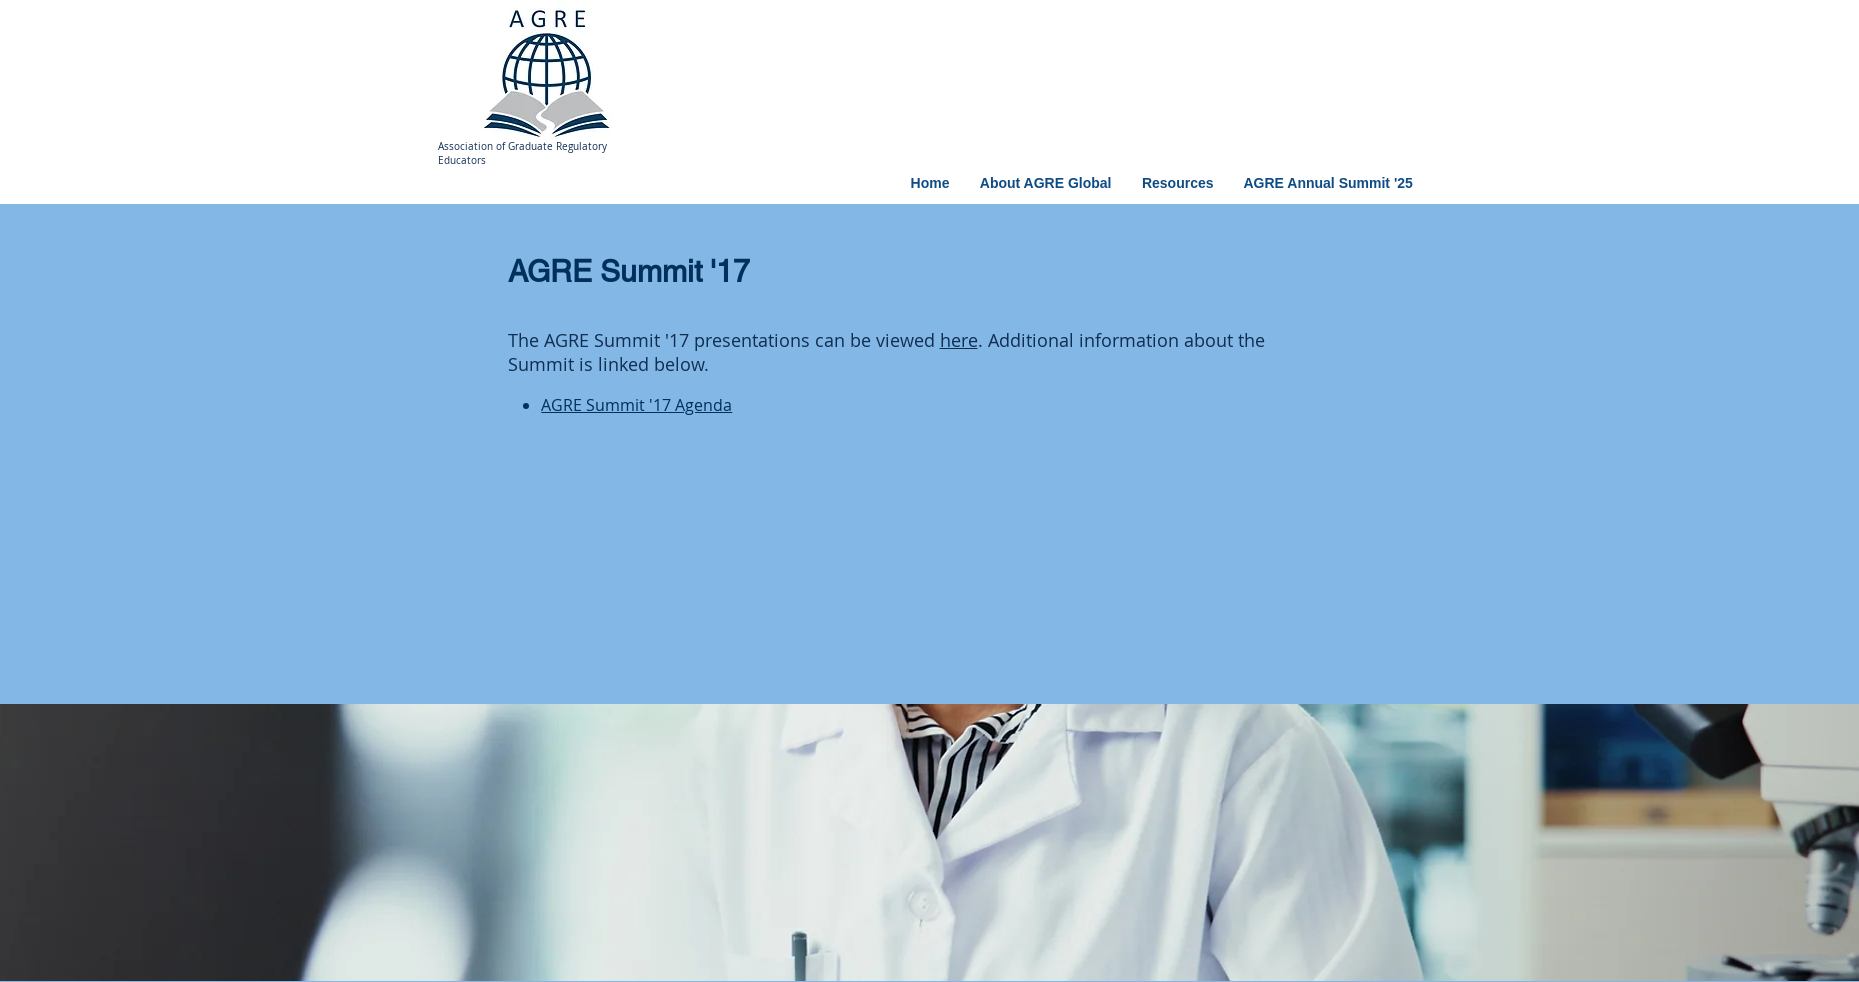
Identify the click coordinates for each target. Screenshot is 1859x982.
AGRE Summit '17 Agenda (636, 405)
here (959, 340)
